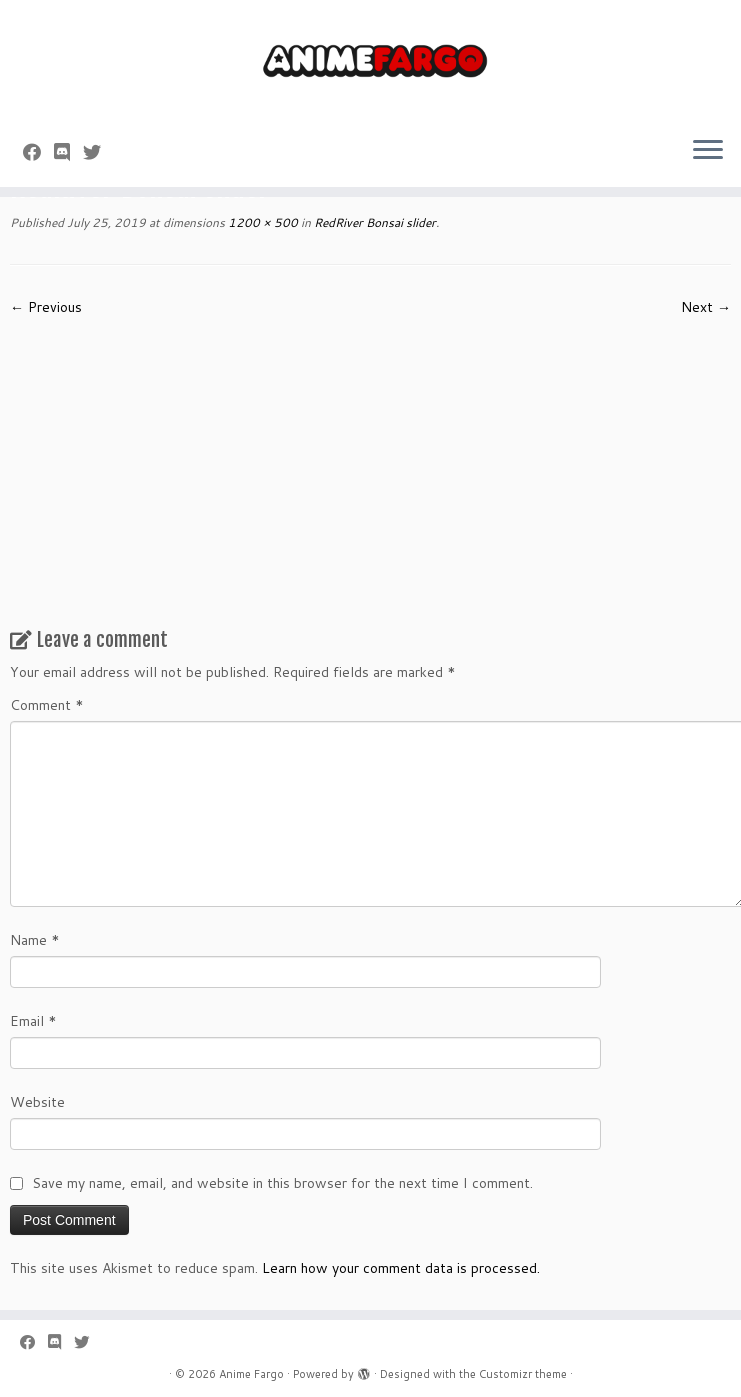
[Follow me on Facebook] (38, 152)
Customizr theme (523, 1374)
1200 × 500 (261, 222)
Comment (47, 705)
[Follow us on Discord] (68, 152)
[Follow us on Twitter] (98, 152)
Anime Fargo (251, 1374)
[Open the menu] (708, 151)
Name (35, 940)
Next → (706, 307)
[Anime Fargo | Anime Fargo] (370, 60)
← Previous (46, 307)
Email (33, 1021)
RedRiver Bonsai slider (373, 222)
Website (37, 1102)
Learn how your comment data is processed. (401, 1268)
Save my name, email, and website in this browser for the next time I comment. (282, 1183)
